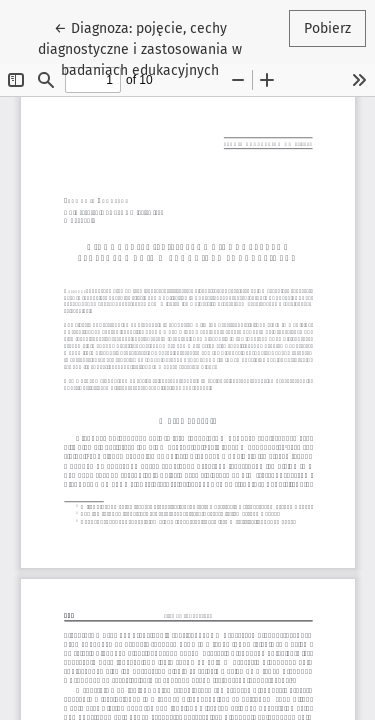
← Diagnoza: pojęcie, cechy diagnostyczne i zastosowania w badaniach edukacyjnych (145, 48)
